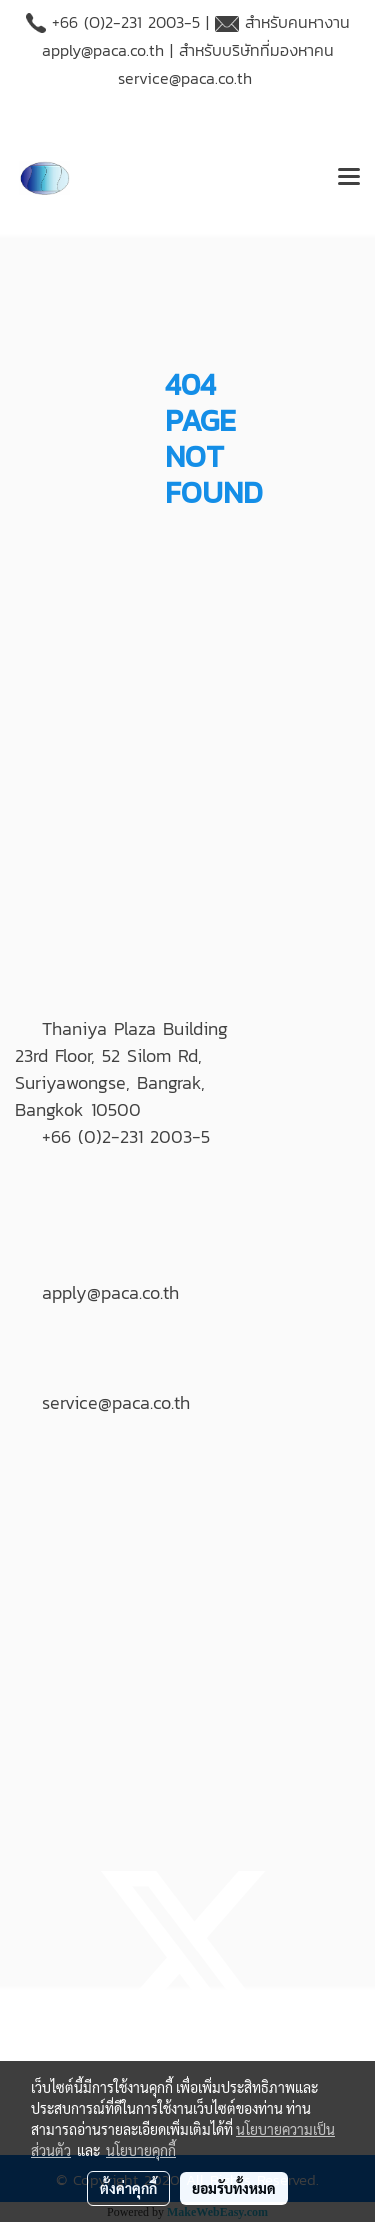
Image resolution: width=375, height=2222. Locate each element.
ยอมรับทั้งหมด (234, 2188)
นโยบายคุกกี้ (141, 2150)
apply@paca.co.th (103, 50)
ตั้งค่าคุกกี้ (128, 2188)
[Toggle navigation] (349, 178)
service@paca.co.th (185, 78)
